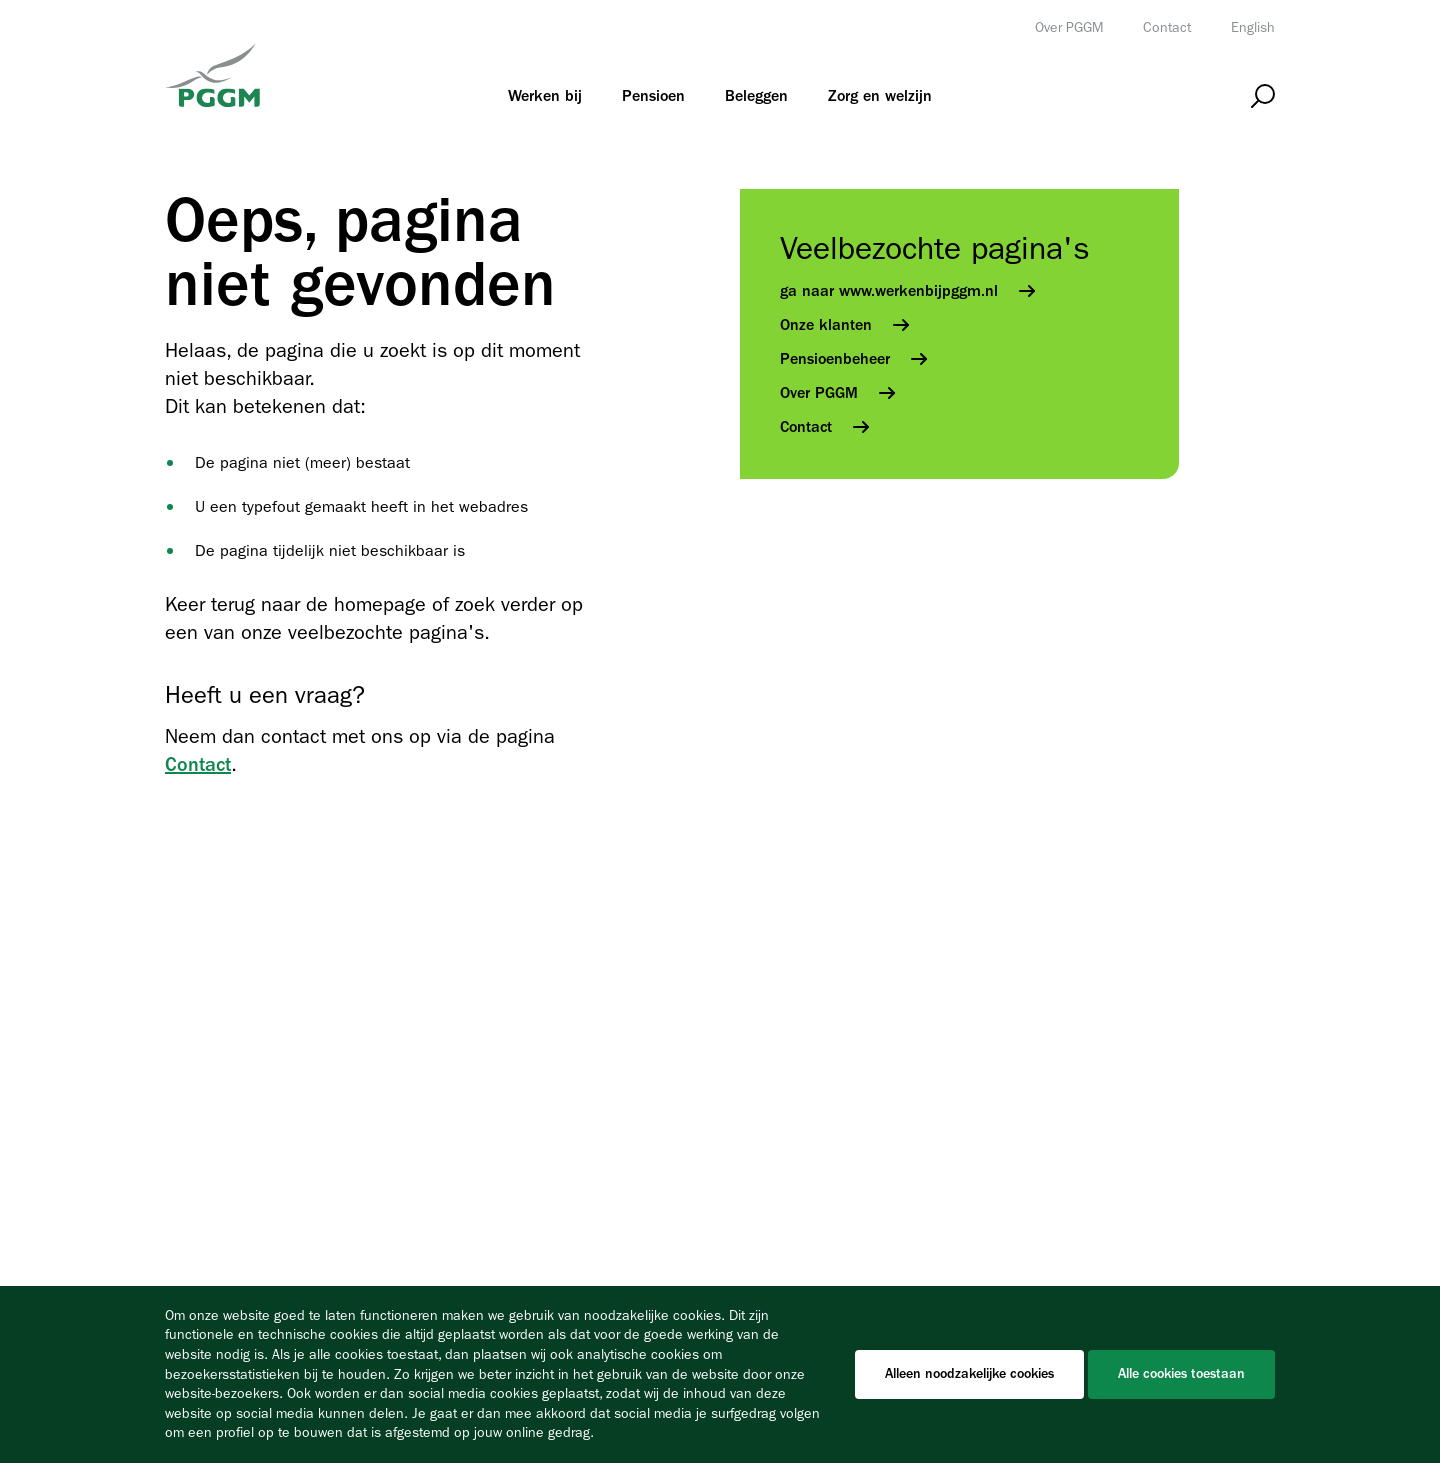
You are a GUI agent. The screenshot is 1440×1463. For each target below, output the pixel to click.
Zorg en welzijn (880, 96)
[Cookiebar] (720, 1374)
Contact (1167, 27)
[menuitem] (545, 96)
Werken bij (545, 96)
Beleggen (756, 96)
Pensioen (653, 96)
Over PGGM (1069, 27)
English (1253, 27)
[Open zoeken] (1263, 96)
